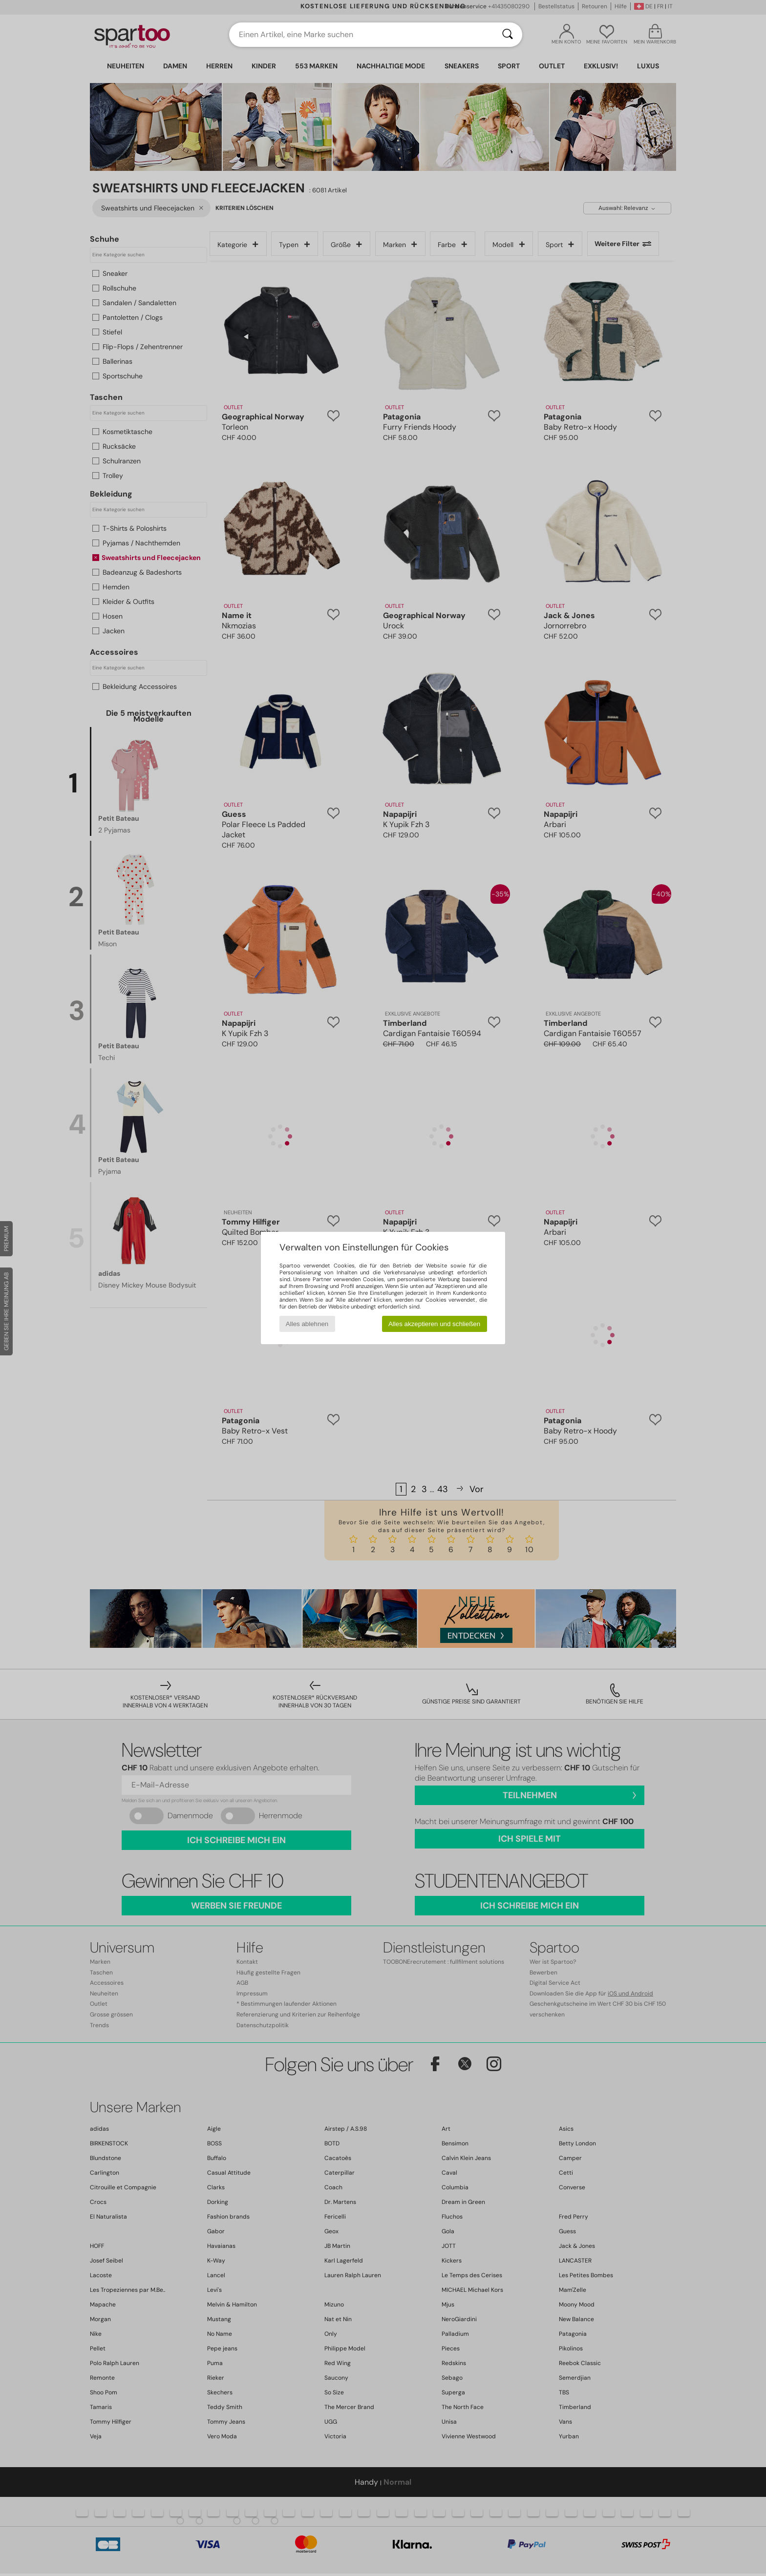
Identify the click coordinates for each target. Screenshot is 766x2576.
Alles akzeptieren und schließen (434, 1324)
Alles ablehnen (307, 1324)
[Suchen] (507, 34)
